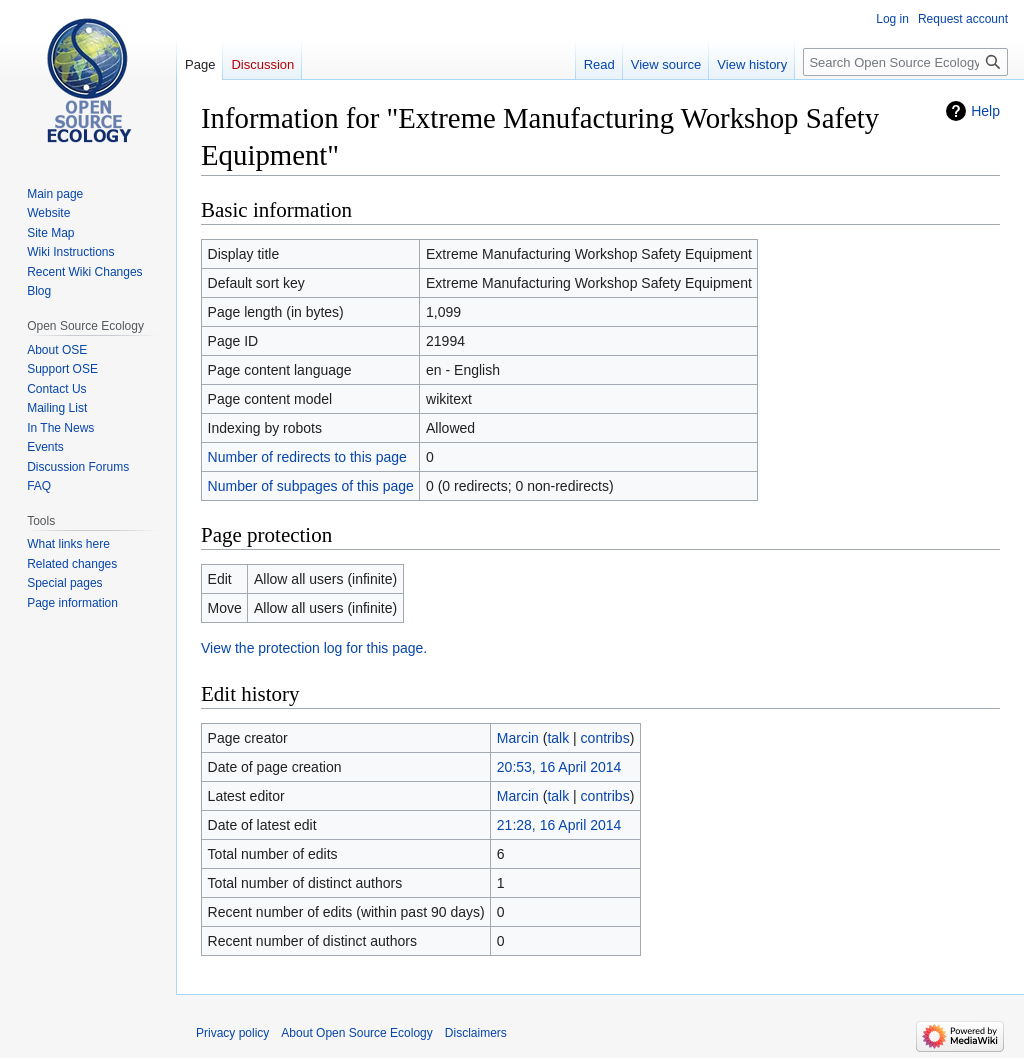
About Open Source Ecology (356, 1033)
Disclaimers (476, 1033)
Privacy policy (232, 1033)
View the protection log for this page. (314, 648)
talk (558, 738)
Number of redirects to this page (307, 457)
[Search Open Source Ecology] (905, 62)
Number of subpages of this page (311, 486)
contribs (605, 738)
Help (985, 111)
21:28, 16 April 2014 (559, 825)
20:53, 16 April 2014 (559, 767)
